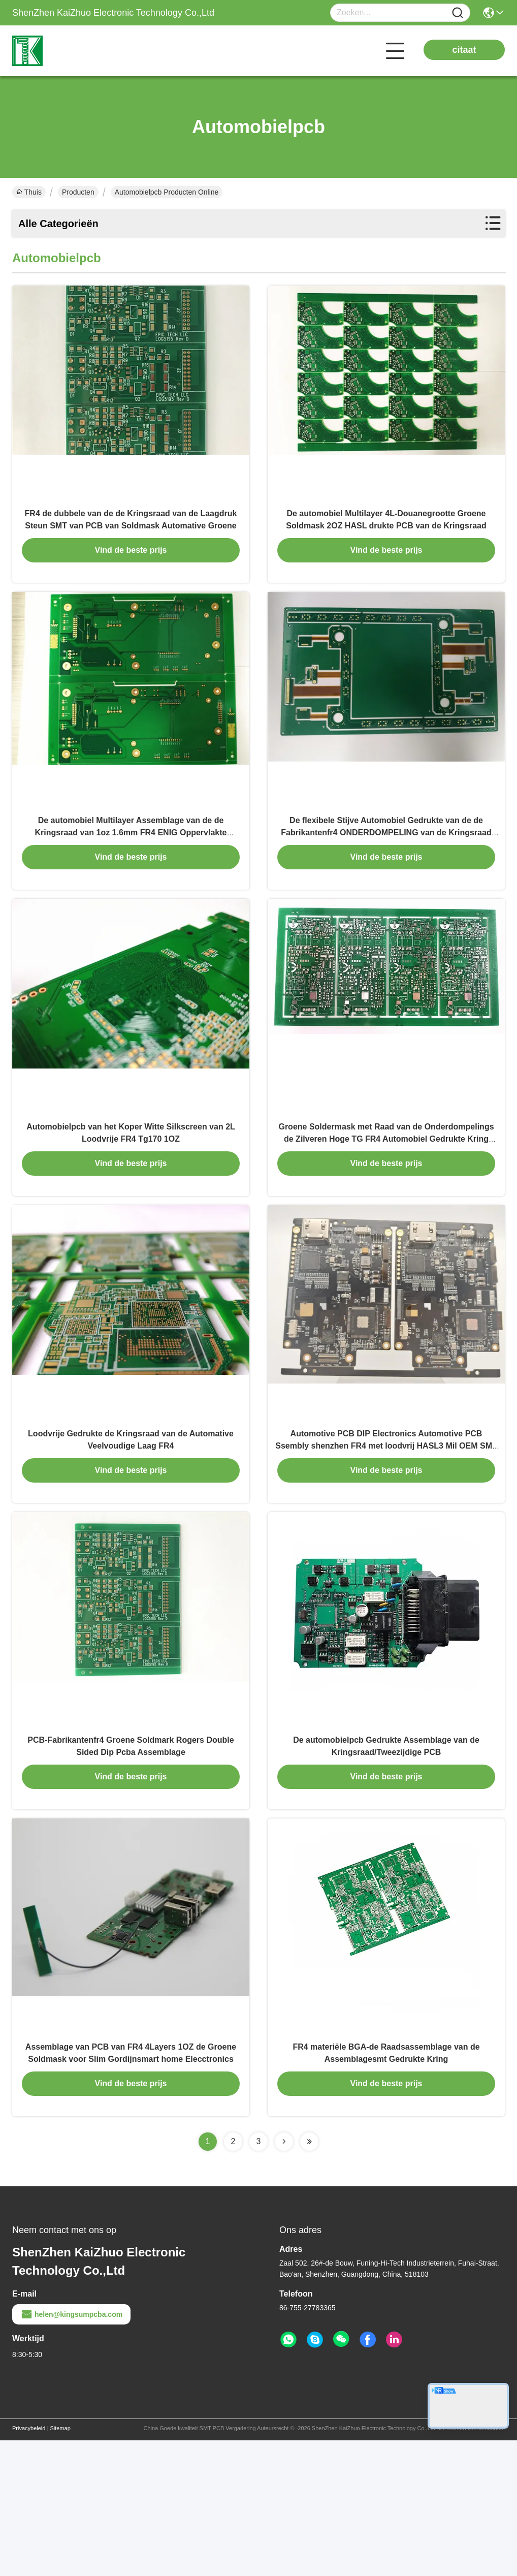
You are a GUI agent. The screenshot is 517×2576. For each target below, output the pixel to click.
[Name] (457, 13)
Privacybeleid (28, 2564)
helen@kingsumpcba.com (71, 2450)
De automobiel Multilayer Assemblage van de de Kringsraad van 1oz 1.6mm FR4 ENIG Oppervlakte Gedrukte (131, 877)
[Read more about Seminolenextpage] (284, 2277)
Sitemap (60, 2564)
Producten (78, 192)
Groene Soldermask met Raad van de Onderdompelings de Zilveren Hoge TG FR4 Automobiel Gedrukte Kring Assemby (386, 1206)
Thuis (29, 192)
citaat (464, 50)
